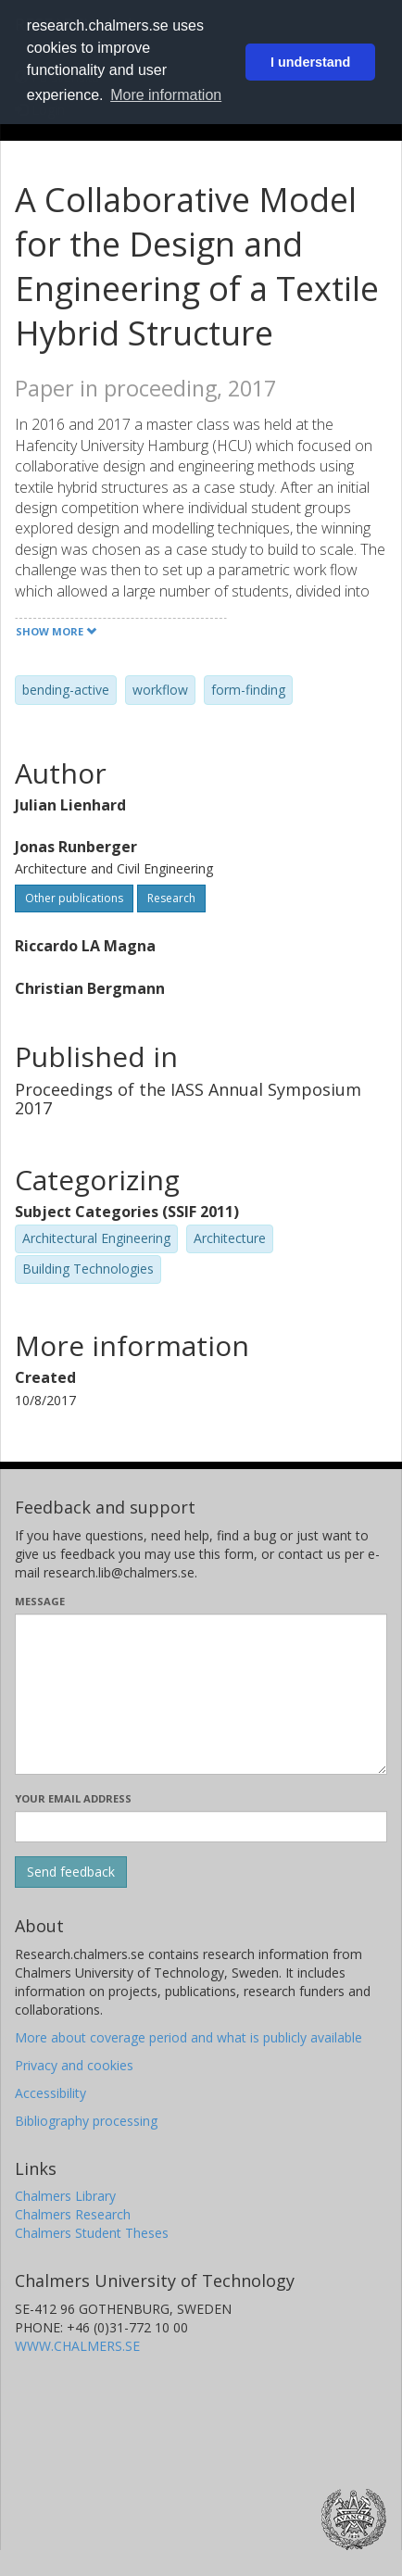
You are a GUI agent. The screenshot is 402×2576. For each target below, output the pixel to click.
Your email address (73, 1798)
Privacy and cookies (74, 2065)
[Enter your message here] (201, 1694)
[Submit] (71, 1872)
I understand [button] (310, 62)
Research (171, 898)
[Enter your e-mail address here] (201, 1826)
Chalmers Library (65, 2196)
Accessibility (50, 2093)
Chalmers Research (73, 2214)
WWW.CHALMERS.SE (77, 2346)
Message (40, 1601)
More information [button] (165, 95)
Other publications (74, 898)
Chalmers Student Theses (92, 2233)
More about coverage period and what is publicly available (188, 2037)
